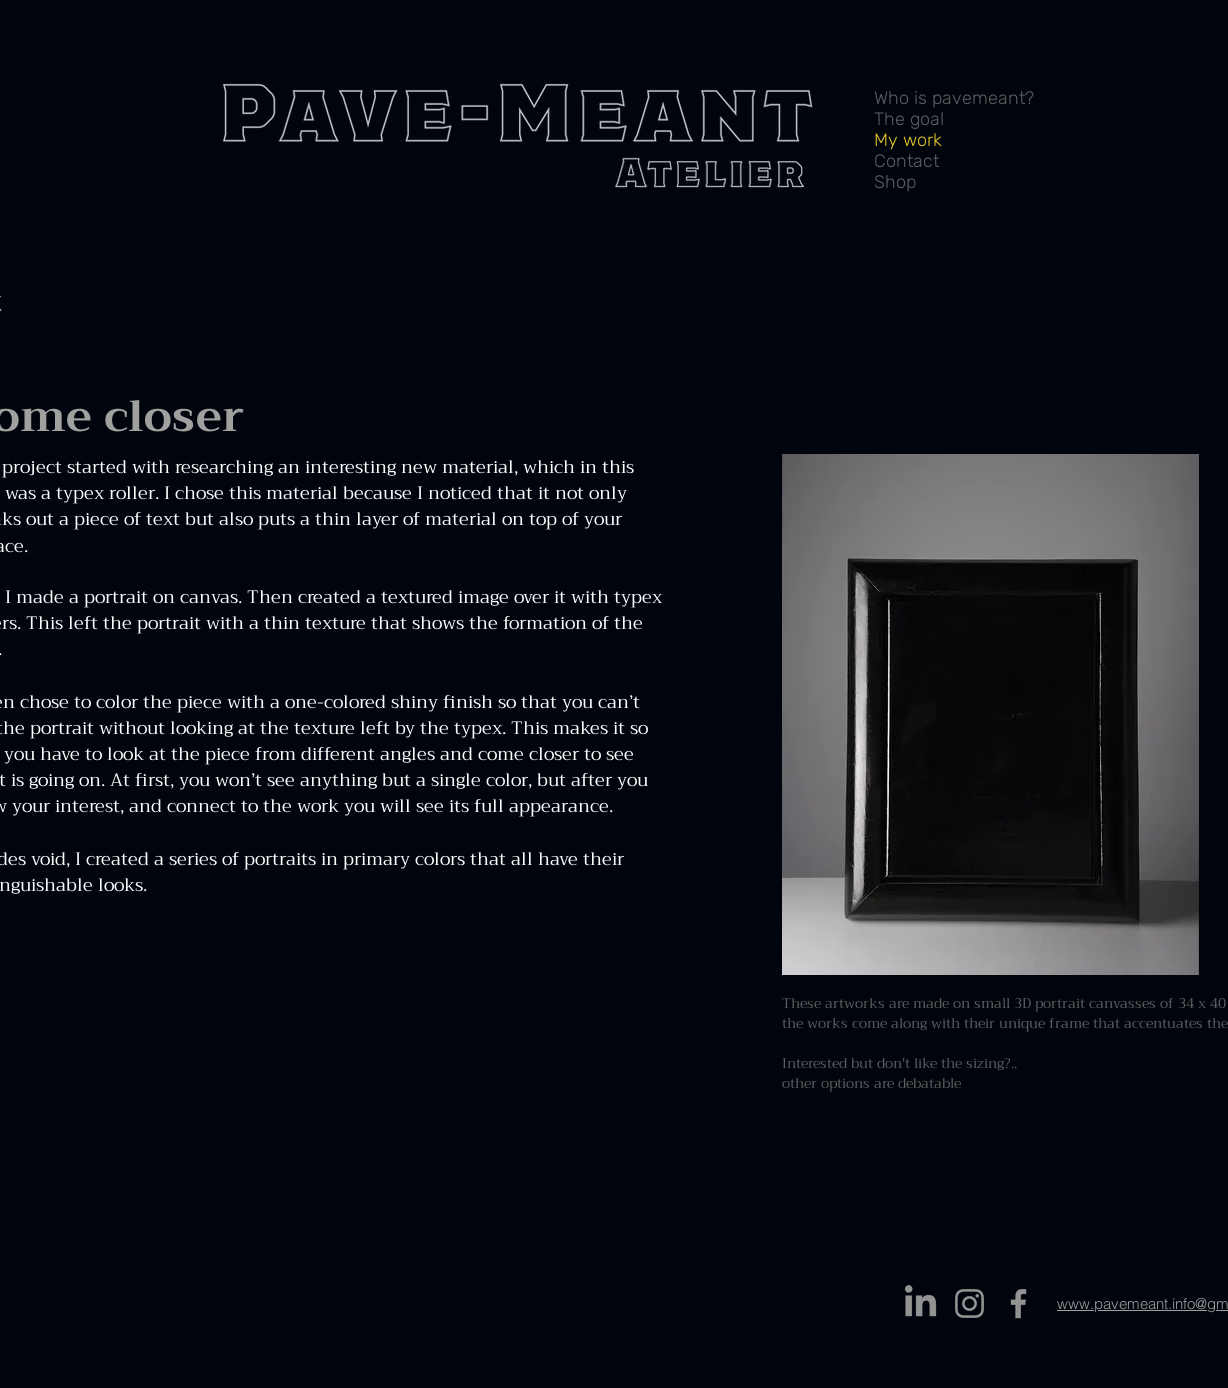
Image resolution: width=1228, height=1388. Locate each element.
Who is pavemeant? (954, 98)
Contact (906, 161)
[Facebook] (1018, 1303)
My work (908, 140)
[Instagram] (969, 1303)
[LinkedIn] (920, 1303)
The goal (909, 119)
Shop (895, 182)
